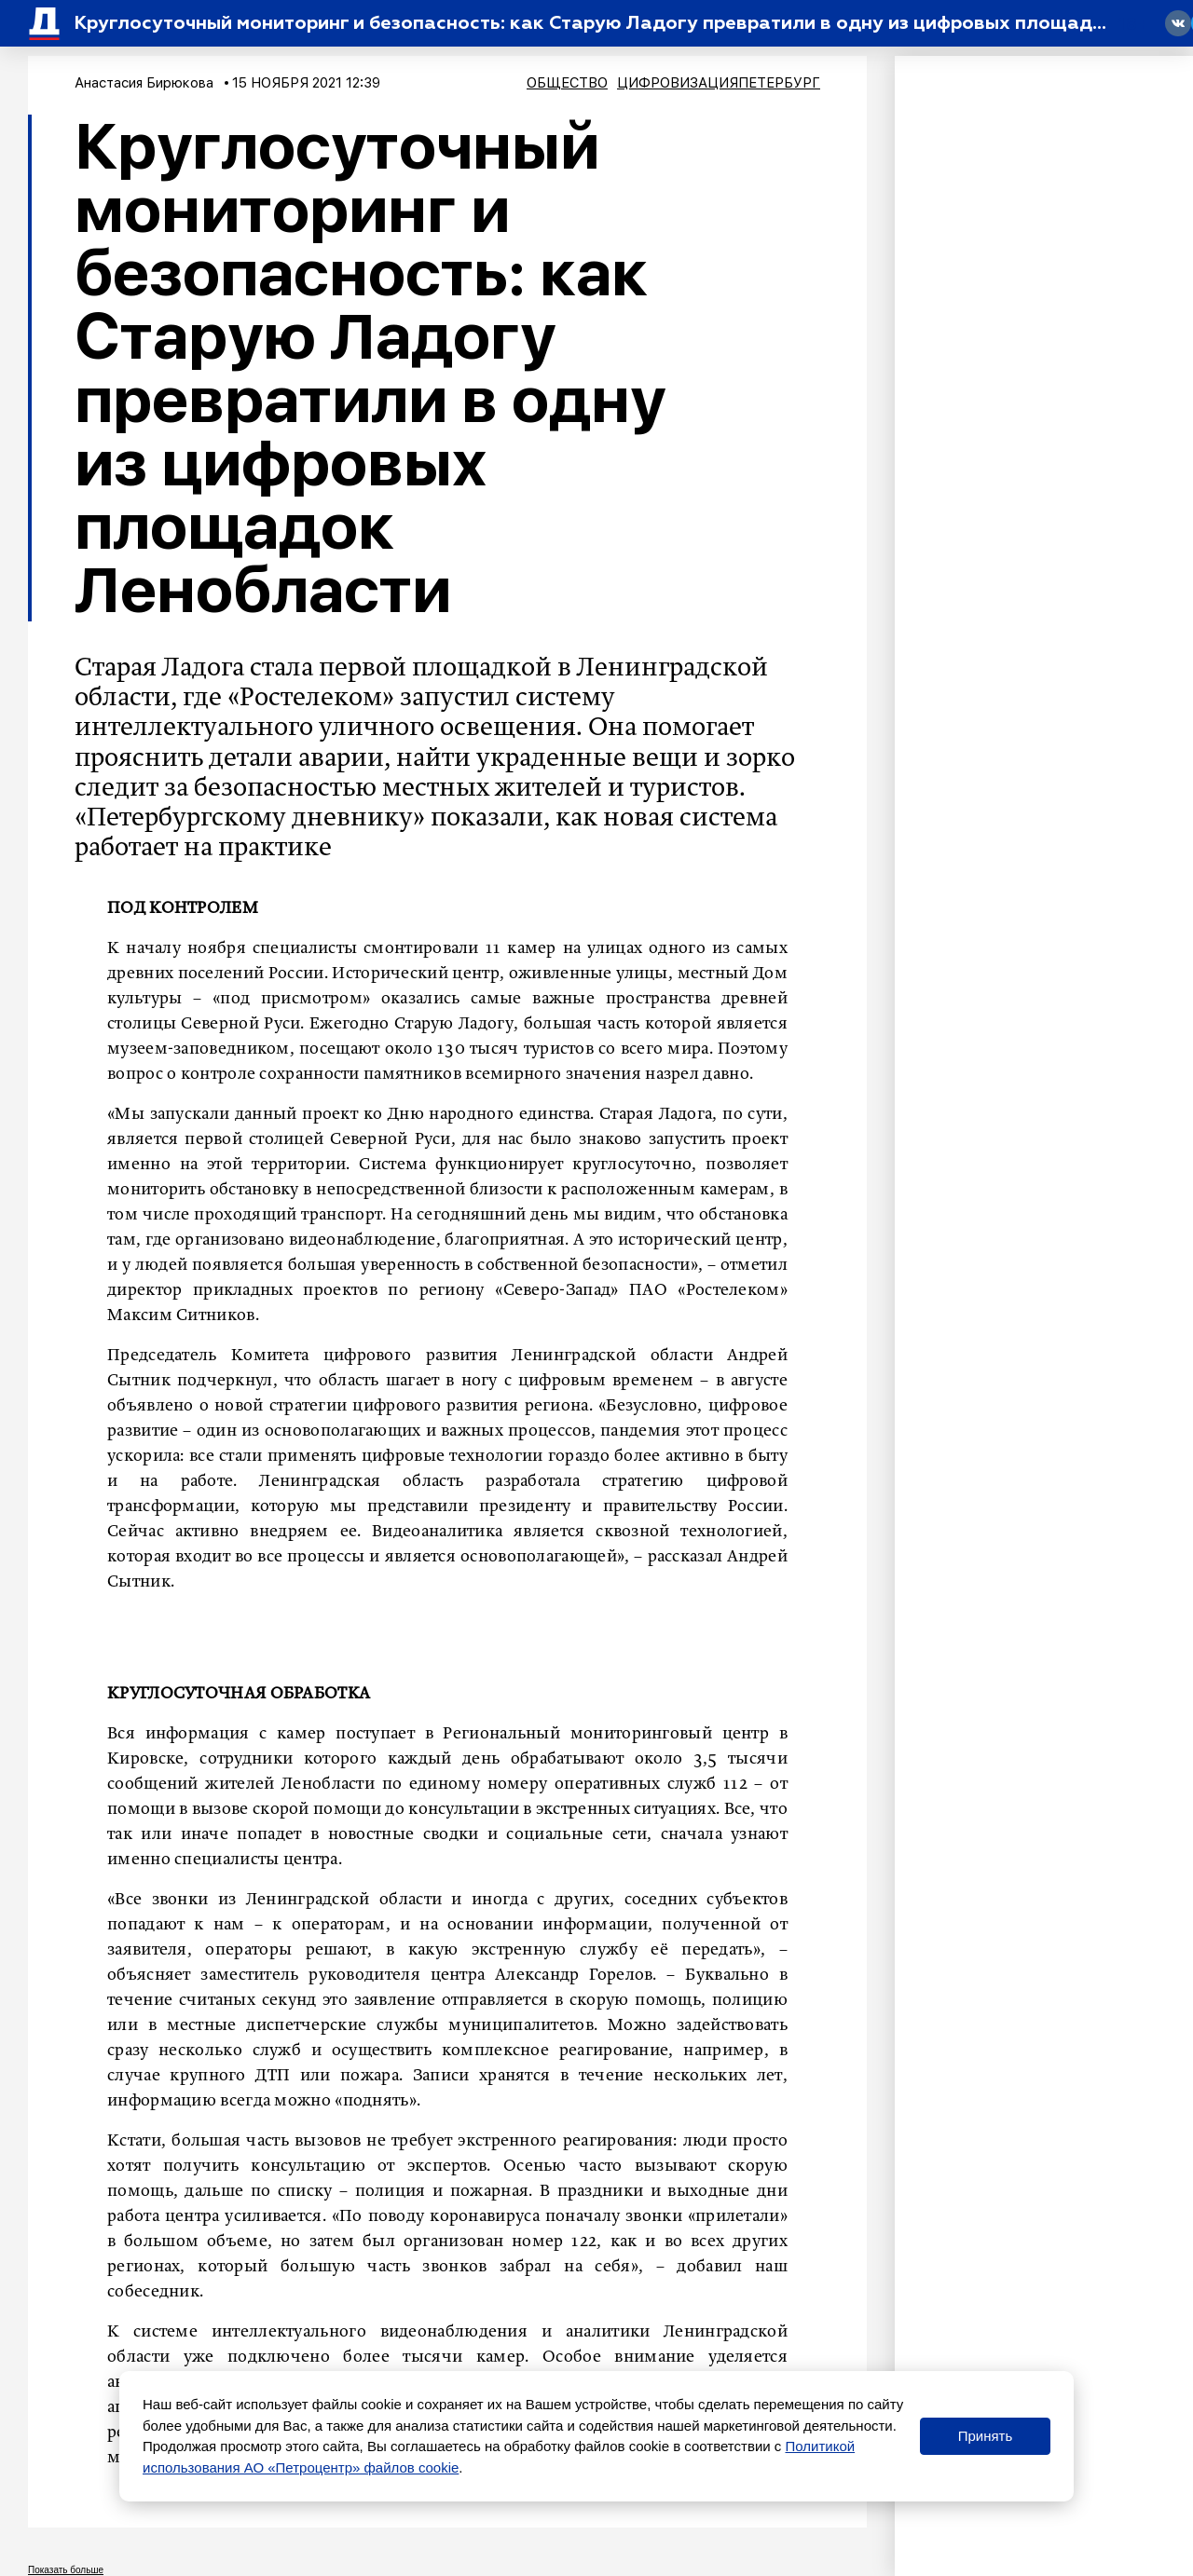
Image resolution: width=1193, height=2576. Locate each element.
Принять (985, 2436)
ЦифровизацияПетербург (718, 83)
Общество (567, 83)
